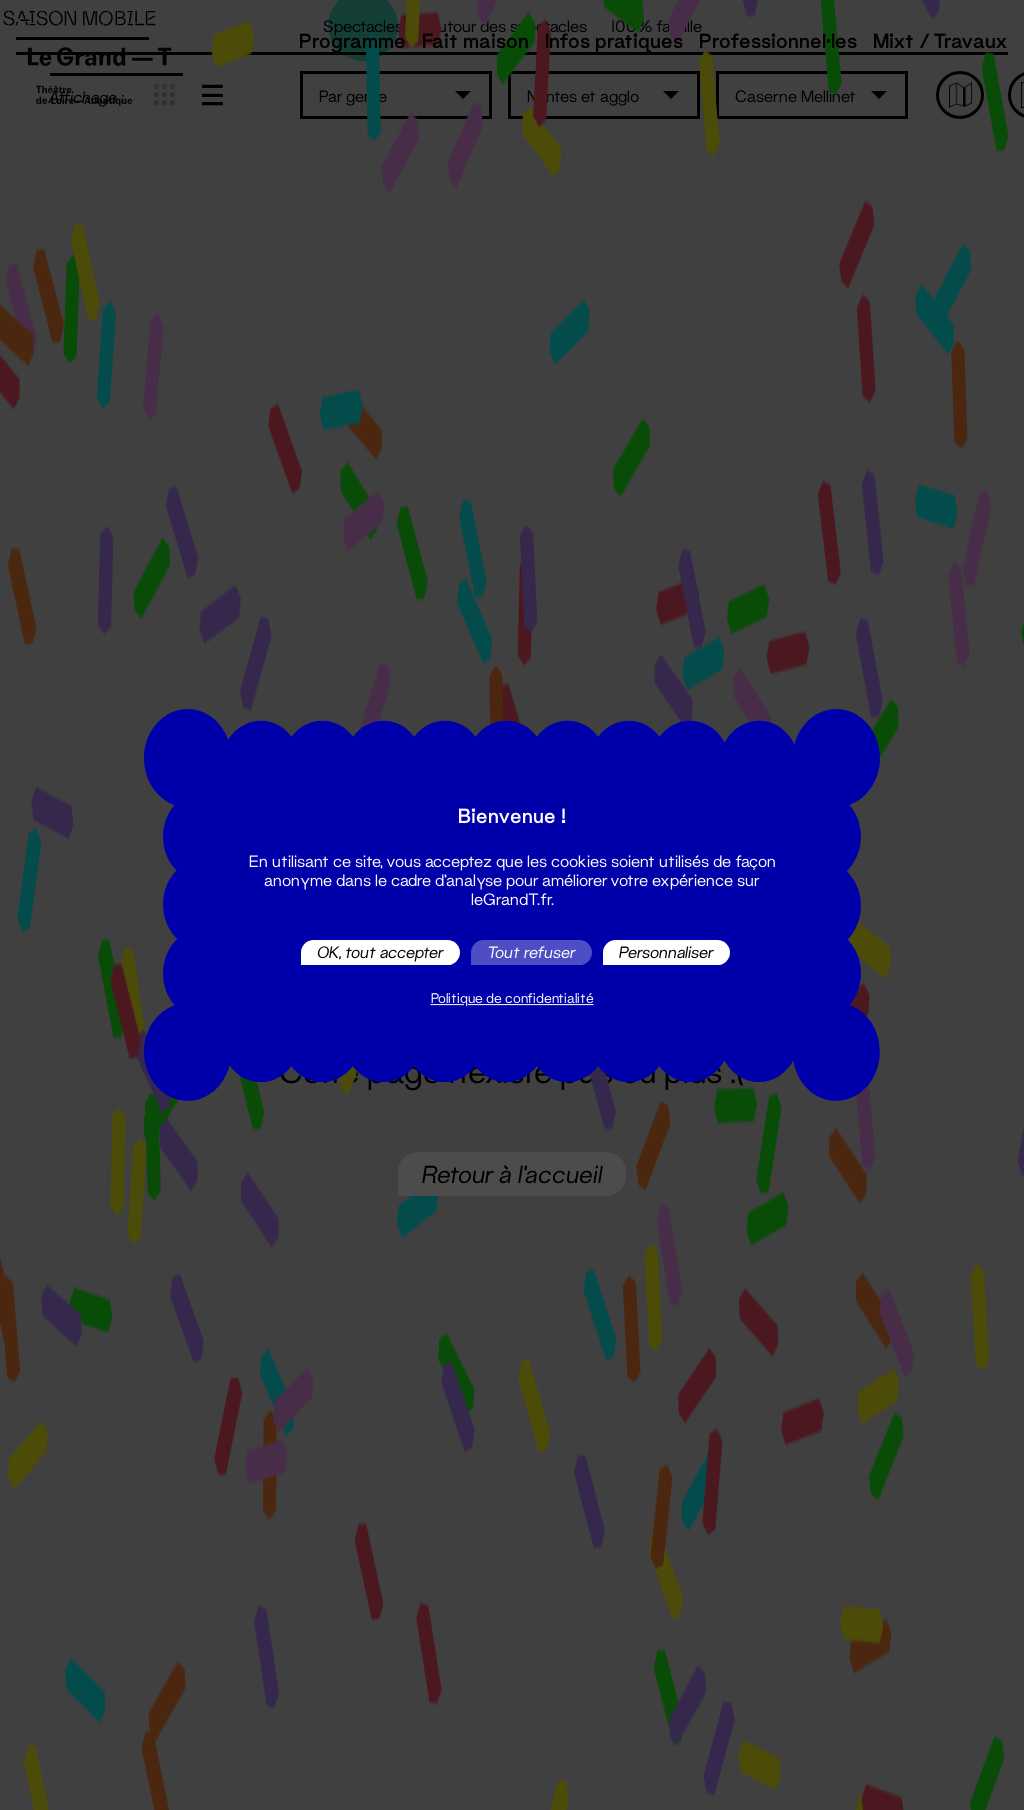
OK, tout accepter (380, 952)
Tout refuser (531, 952)
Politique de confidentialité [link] (512, 998)
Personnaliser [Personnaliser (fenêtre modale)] (666, 952)
